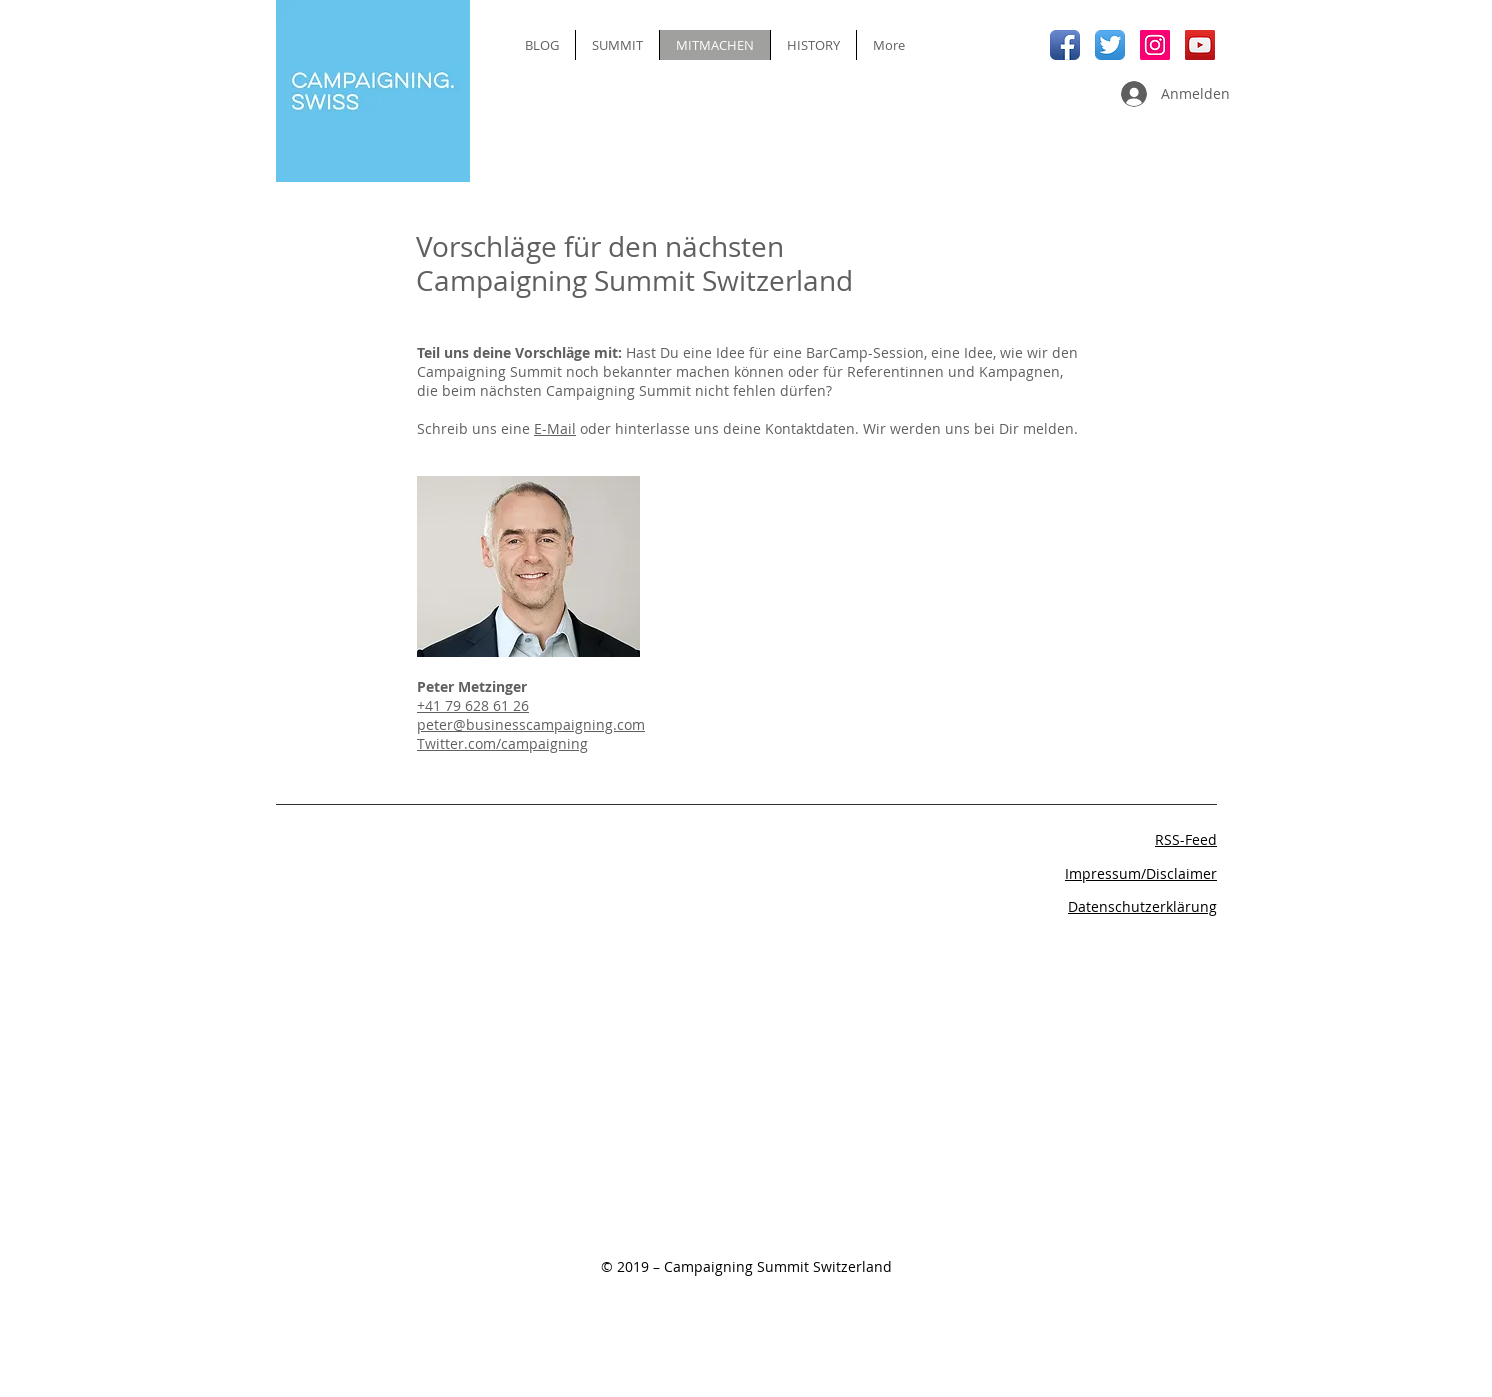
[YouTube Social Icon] (1200, 45)
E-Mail (555, 428)
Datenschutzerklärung (1142, 906)
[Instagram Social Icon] (1155, 45)
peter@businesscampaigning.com (531, 724)
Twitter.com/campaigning (502, 743)
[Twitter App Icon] (1110, 45)
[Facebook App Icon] (1065, 45)
